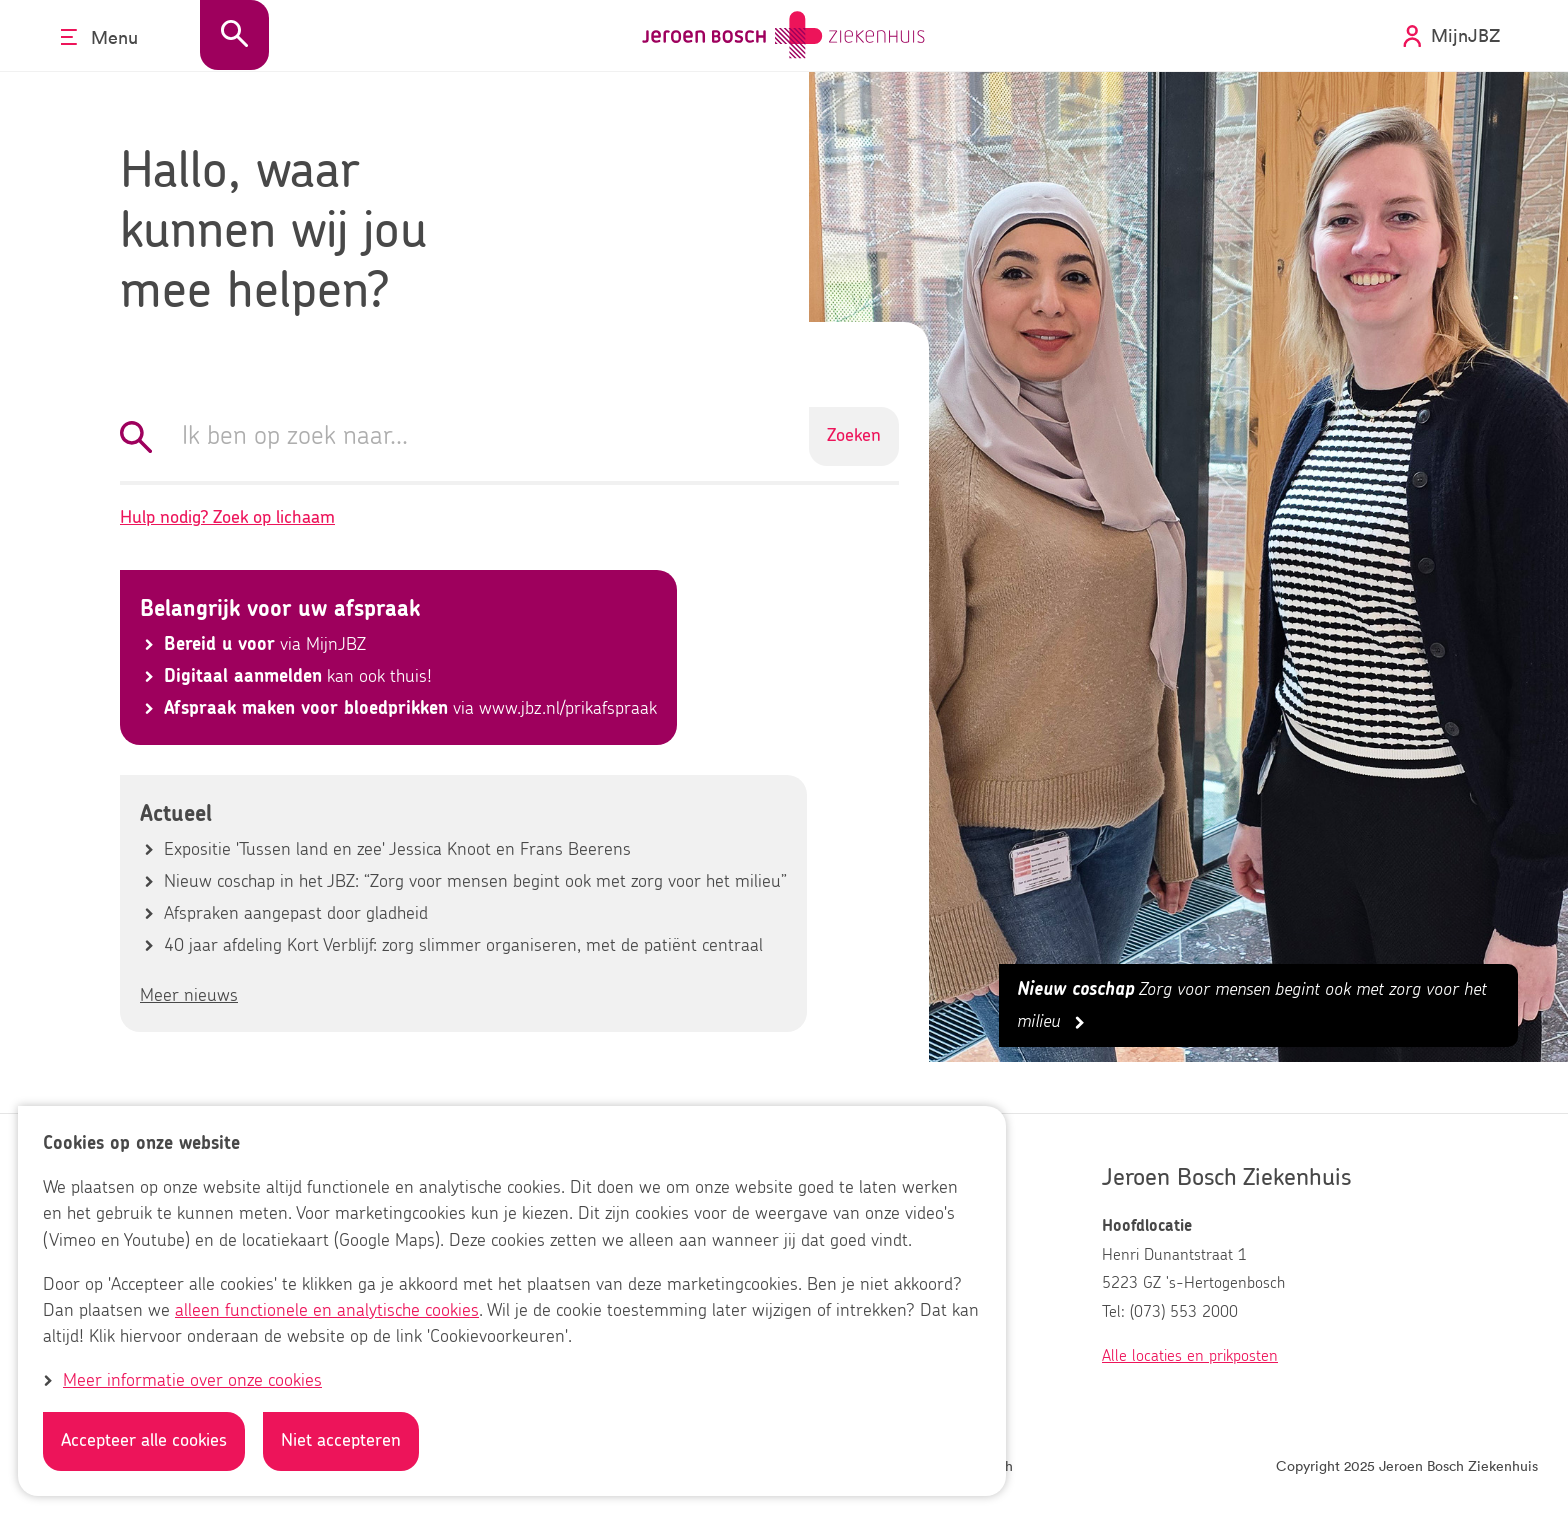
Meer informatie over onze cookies (192, 1381)
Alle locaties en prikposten (1190, 1356)
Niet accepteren (341, 1441)
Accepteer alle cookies (144, 1441)
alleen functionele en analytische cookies (327, 1311)
